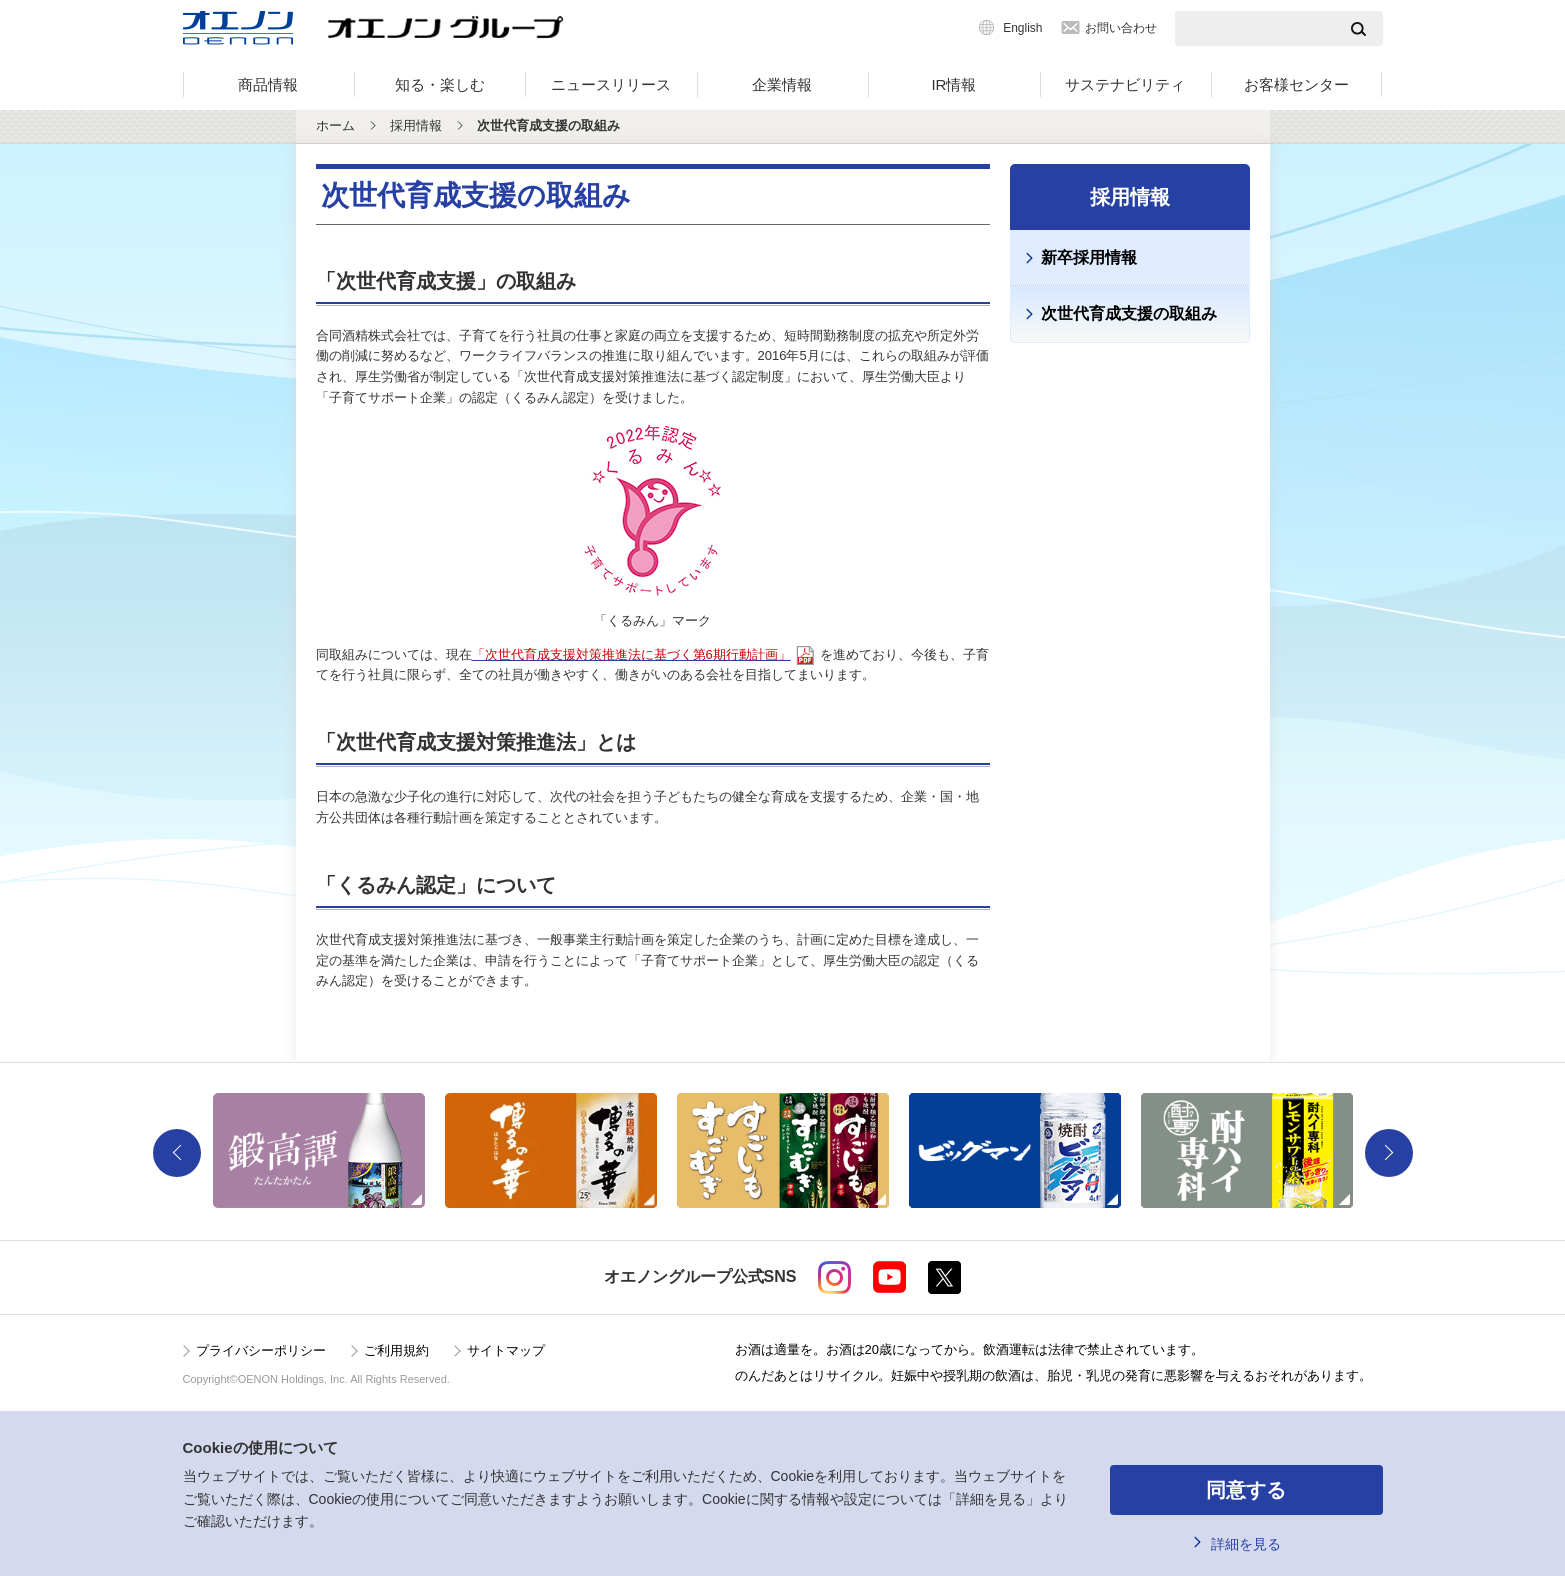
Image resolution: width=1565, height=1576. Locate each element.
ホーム (335, 125)
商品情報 (268, 84)
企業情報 (782, 84)
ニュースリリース (611, 84)
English (1022, 28)
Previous (177, 1153)
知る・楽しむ (440, 84)
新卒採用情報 (1089, 257)
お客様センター (1296, 84)
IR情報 (953, 84)
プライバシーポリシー (261, 1350)
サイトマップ (506, 1350)
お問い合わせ (1121, 28)
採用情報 (416, 125)
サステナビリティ (1125, 84)
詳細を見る (1246, 1544)
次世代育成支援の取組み (1129, 313)
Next (1389, 1153)
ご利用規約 (396, 1350)
